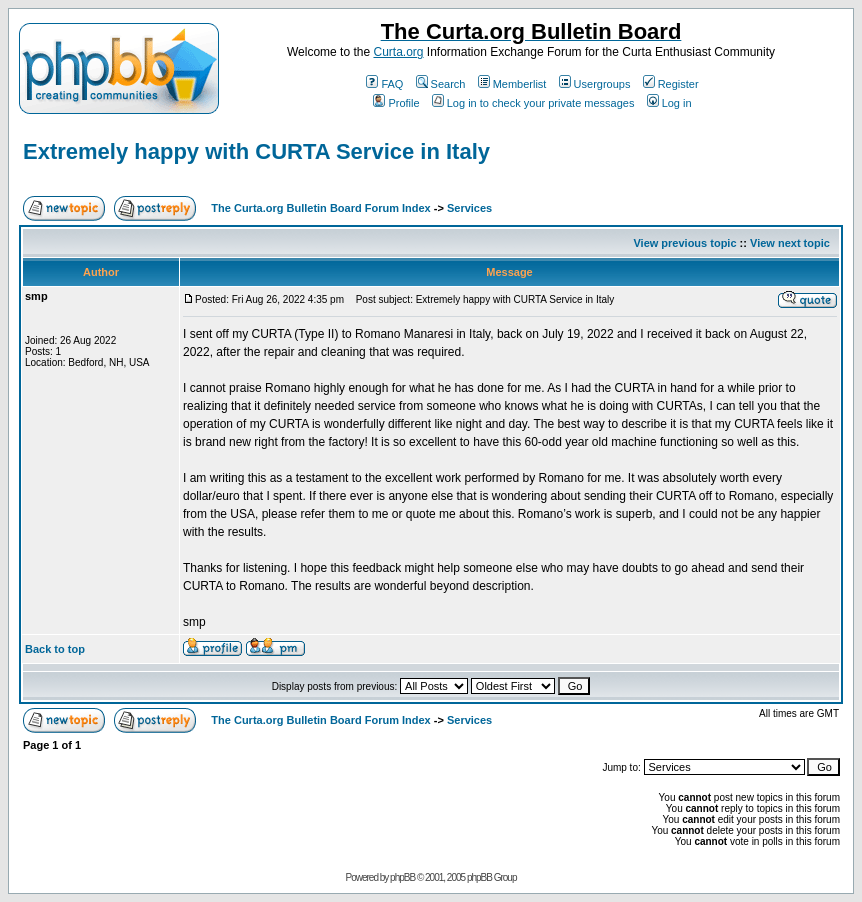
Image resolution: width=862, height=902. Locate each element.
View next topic (790, 243)
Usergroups (595, 84)
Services (469, 208)
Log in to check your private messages (533, 103)
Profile (396, 103)
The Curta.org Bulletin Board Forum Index (320, 208)
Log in (669, 103)
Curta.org (398, 52)
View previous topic (684, 243)
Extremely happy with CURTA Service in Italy (256, 151)
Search (441, 84)
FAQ (384, 84)
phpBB (402, 877)
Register (671, 84)
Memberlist (512, 84)
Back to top (55, 649)
